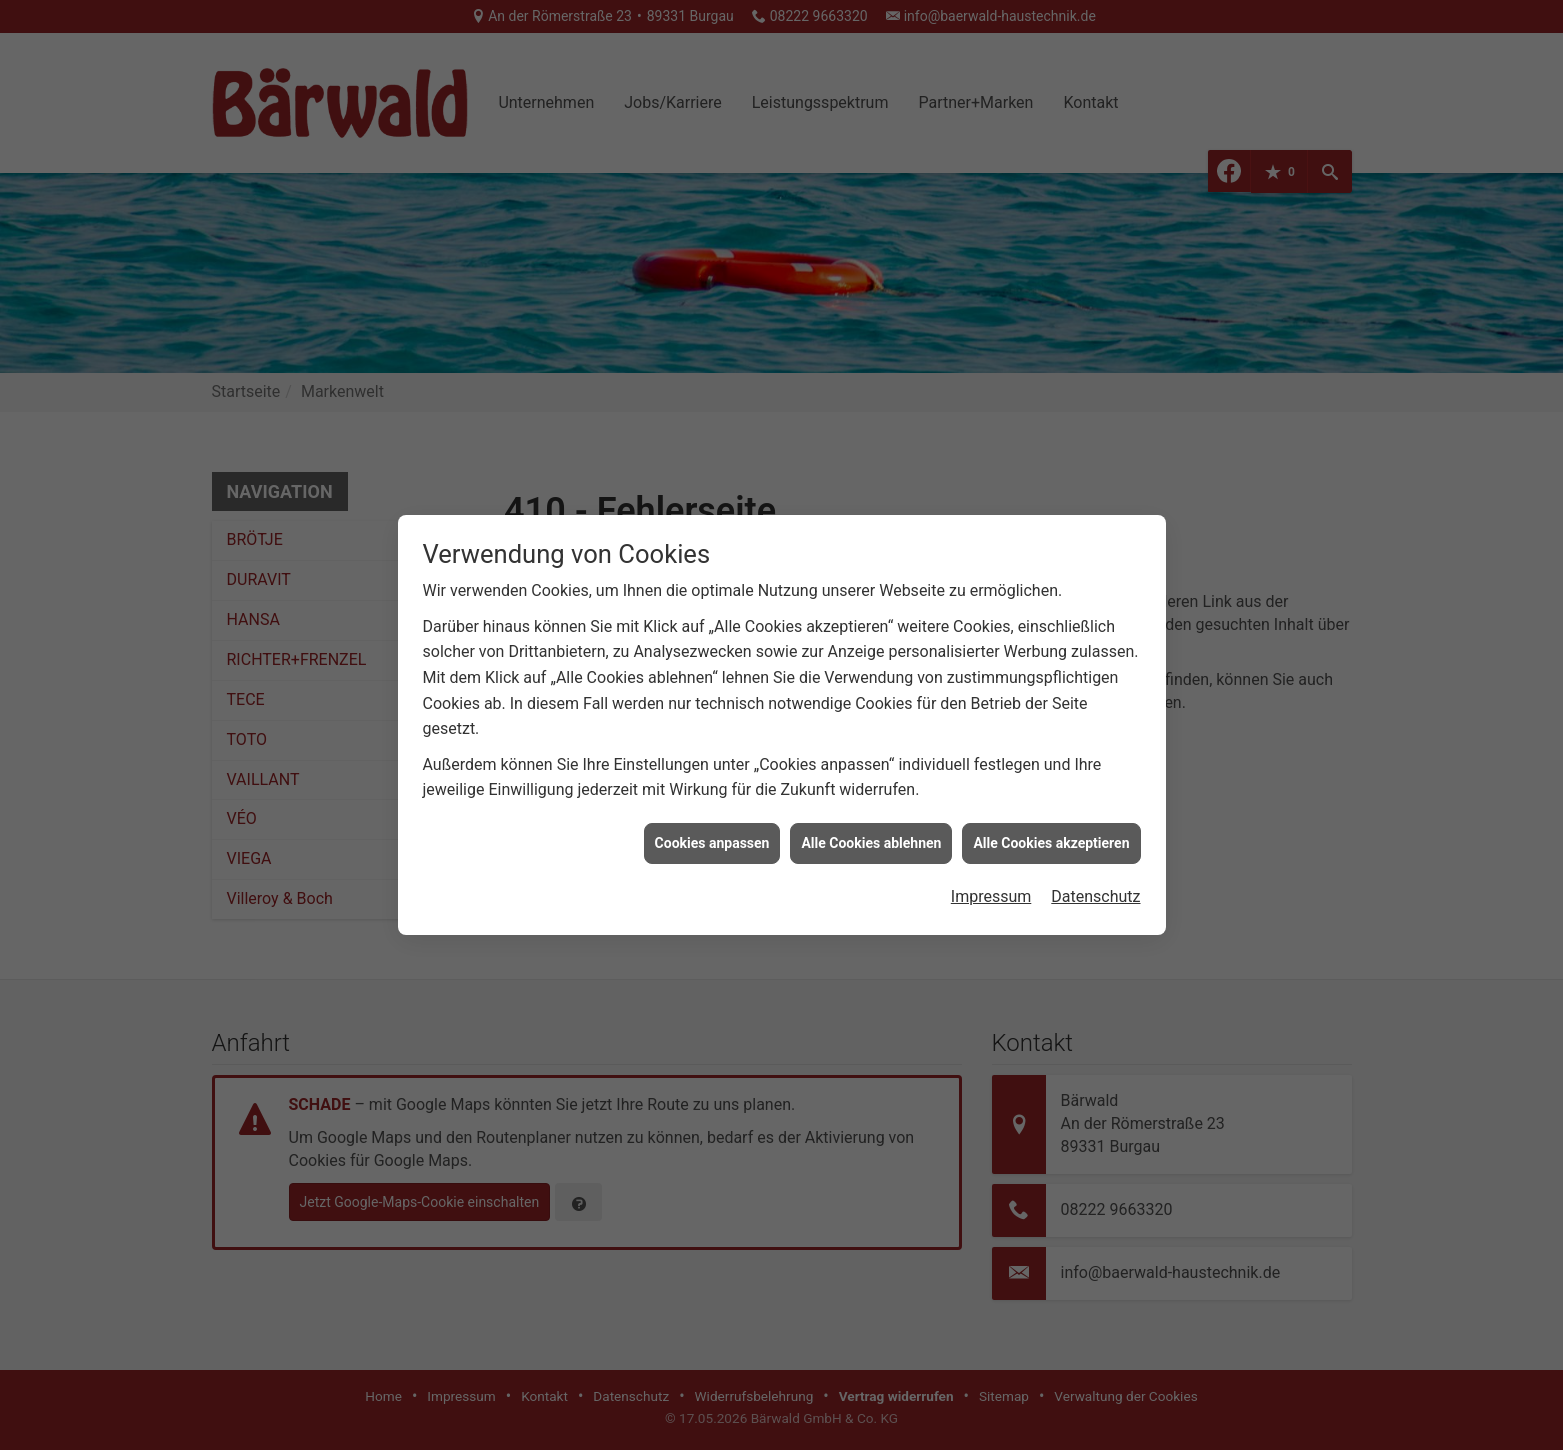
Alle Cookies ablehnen (871, 833)
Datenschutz (1095, 887)
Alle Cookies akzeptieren (1051, 833)
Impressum (991, 887)
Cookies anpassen (712, 833)
